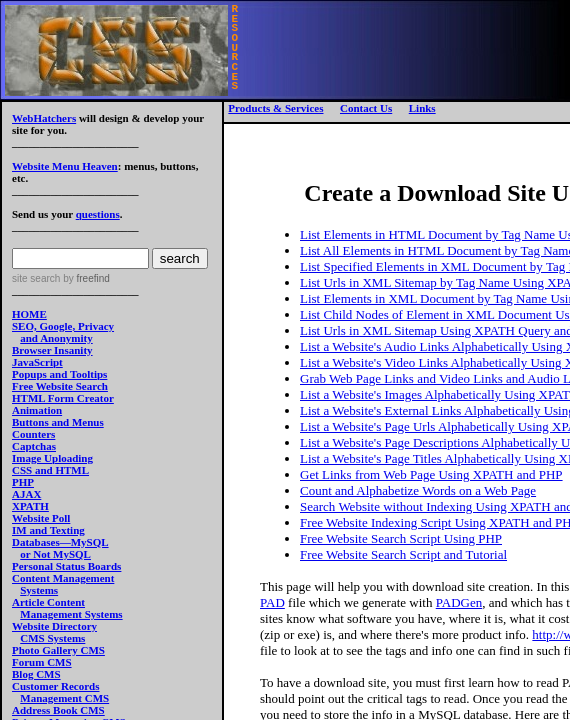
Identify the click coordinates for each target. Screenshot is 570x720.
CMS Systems (52, 638)
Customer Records (55, 686)
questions (98, 214)
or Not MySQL (55, 554)
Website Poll (41, 518)
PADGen (459, 602)
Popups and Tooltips (59, 374)
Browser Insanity (52, 350)
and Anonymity (56, 338)
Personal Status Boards (66, 566)
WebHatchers (44, 118)
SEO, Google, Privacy (63, 326)
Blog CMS (36, 674)
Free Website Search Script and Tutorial (403, 554)
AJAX (26, 494)
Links (422, 108)
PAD (272, 602)
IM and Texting (48, 530)
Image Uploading (52, 458)
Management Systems (71, 614)
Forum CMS (42, 662)
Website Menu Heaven (65, 166)
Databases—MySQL (60, 542)
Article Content (48, 602)
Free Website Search (60, 386)
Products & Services (275, 108)
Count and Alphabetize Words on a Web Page (418, 490)
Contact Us (366, 108)
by (84, 278)
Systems (39, 590)
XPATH (30, 506)
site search (36, 278)
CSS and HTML (50, 470)
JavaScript (37, 362)
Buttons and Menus (58, 422)
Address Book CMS (58, 710)
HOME (29, 314)
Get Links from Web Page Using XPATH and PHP (431, 474)
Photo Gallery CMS (58, 650)
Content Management (63, 578)
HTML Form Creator (63, 398)
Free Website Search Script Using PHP (401, 538)
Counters (33, 434)
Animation (37, 410)
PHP (23, 482)
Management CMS (64, 698)
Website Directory (54, 626)
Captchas (34, 446)
